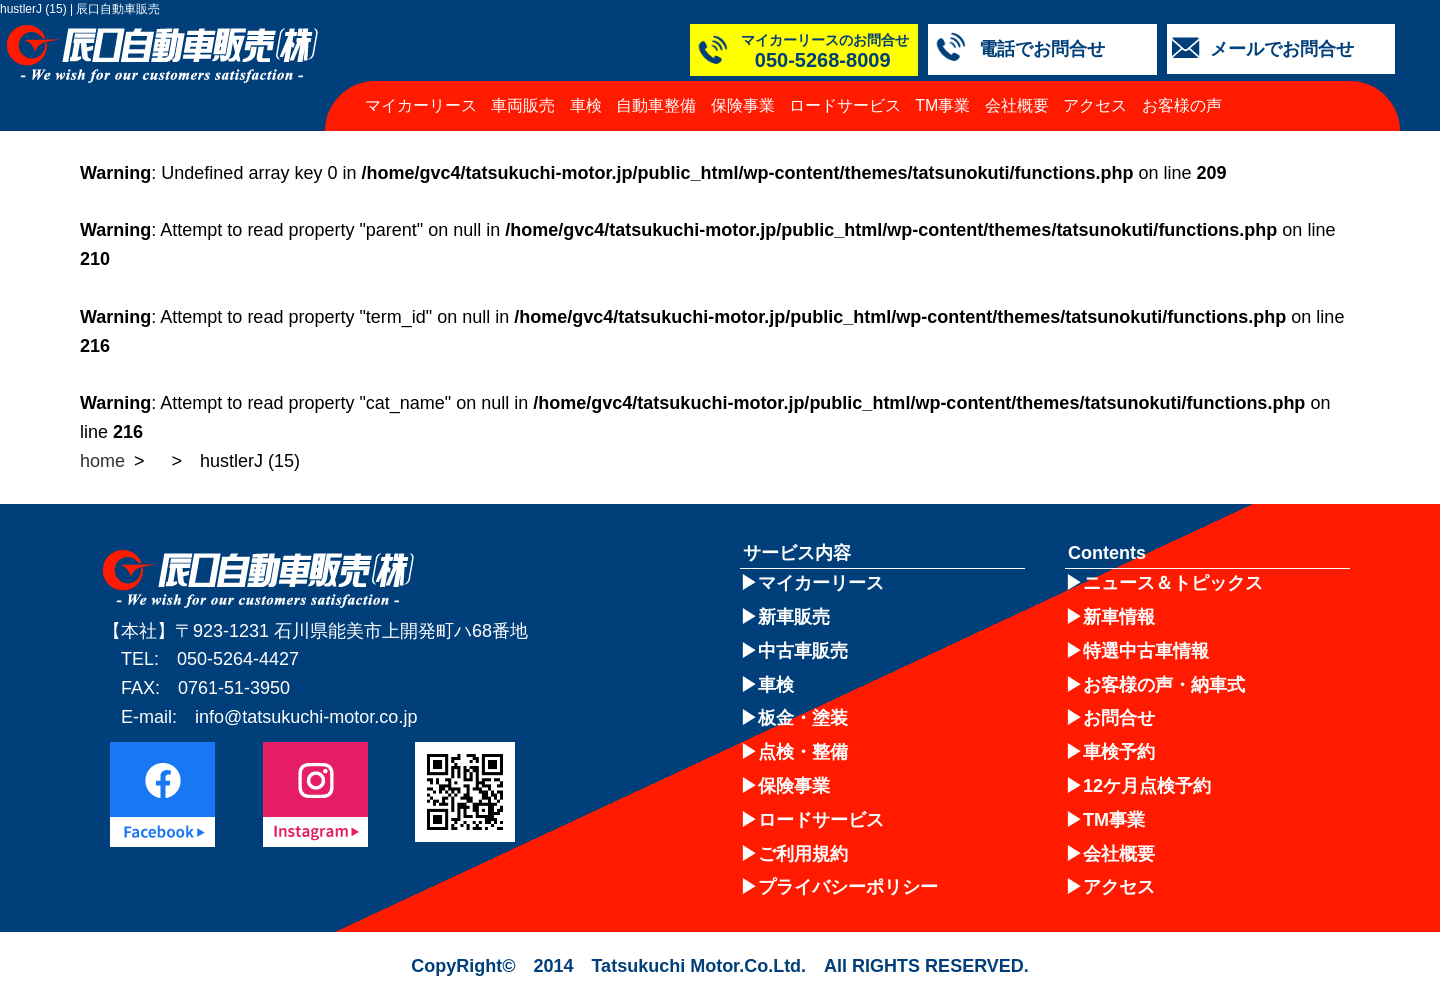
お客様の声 (1182, 105)
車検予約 (1119, 752)
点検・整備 (803, 752)
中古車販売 (803, 651)
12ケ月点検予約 (1147, 786)
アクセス (1095, 105)
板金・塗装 (803, 718)
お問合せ (1119, 718)
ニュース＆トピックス (1173, 583)
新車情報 (1119, 617)
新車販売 (794, 617)
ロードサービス (845, 105)
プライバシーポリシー (848, 887)
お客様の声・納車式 (1164, 685)
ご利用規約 (803, 854)
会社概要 (1017, 105)
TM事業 (942, 105)
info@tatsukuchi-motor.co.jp (306, 717)
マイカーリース (421, 105)
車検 (586, 105)
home (102, 461)
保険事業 (743, 105)
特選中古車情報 (1146, 651)
